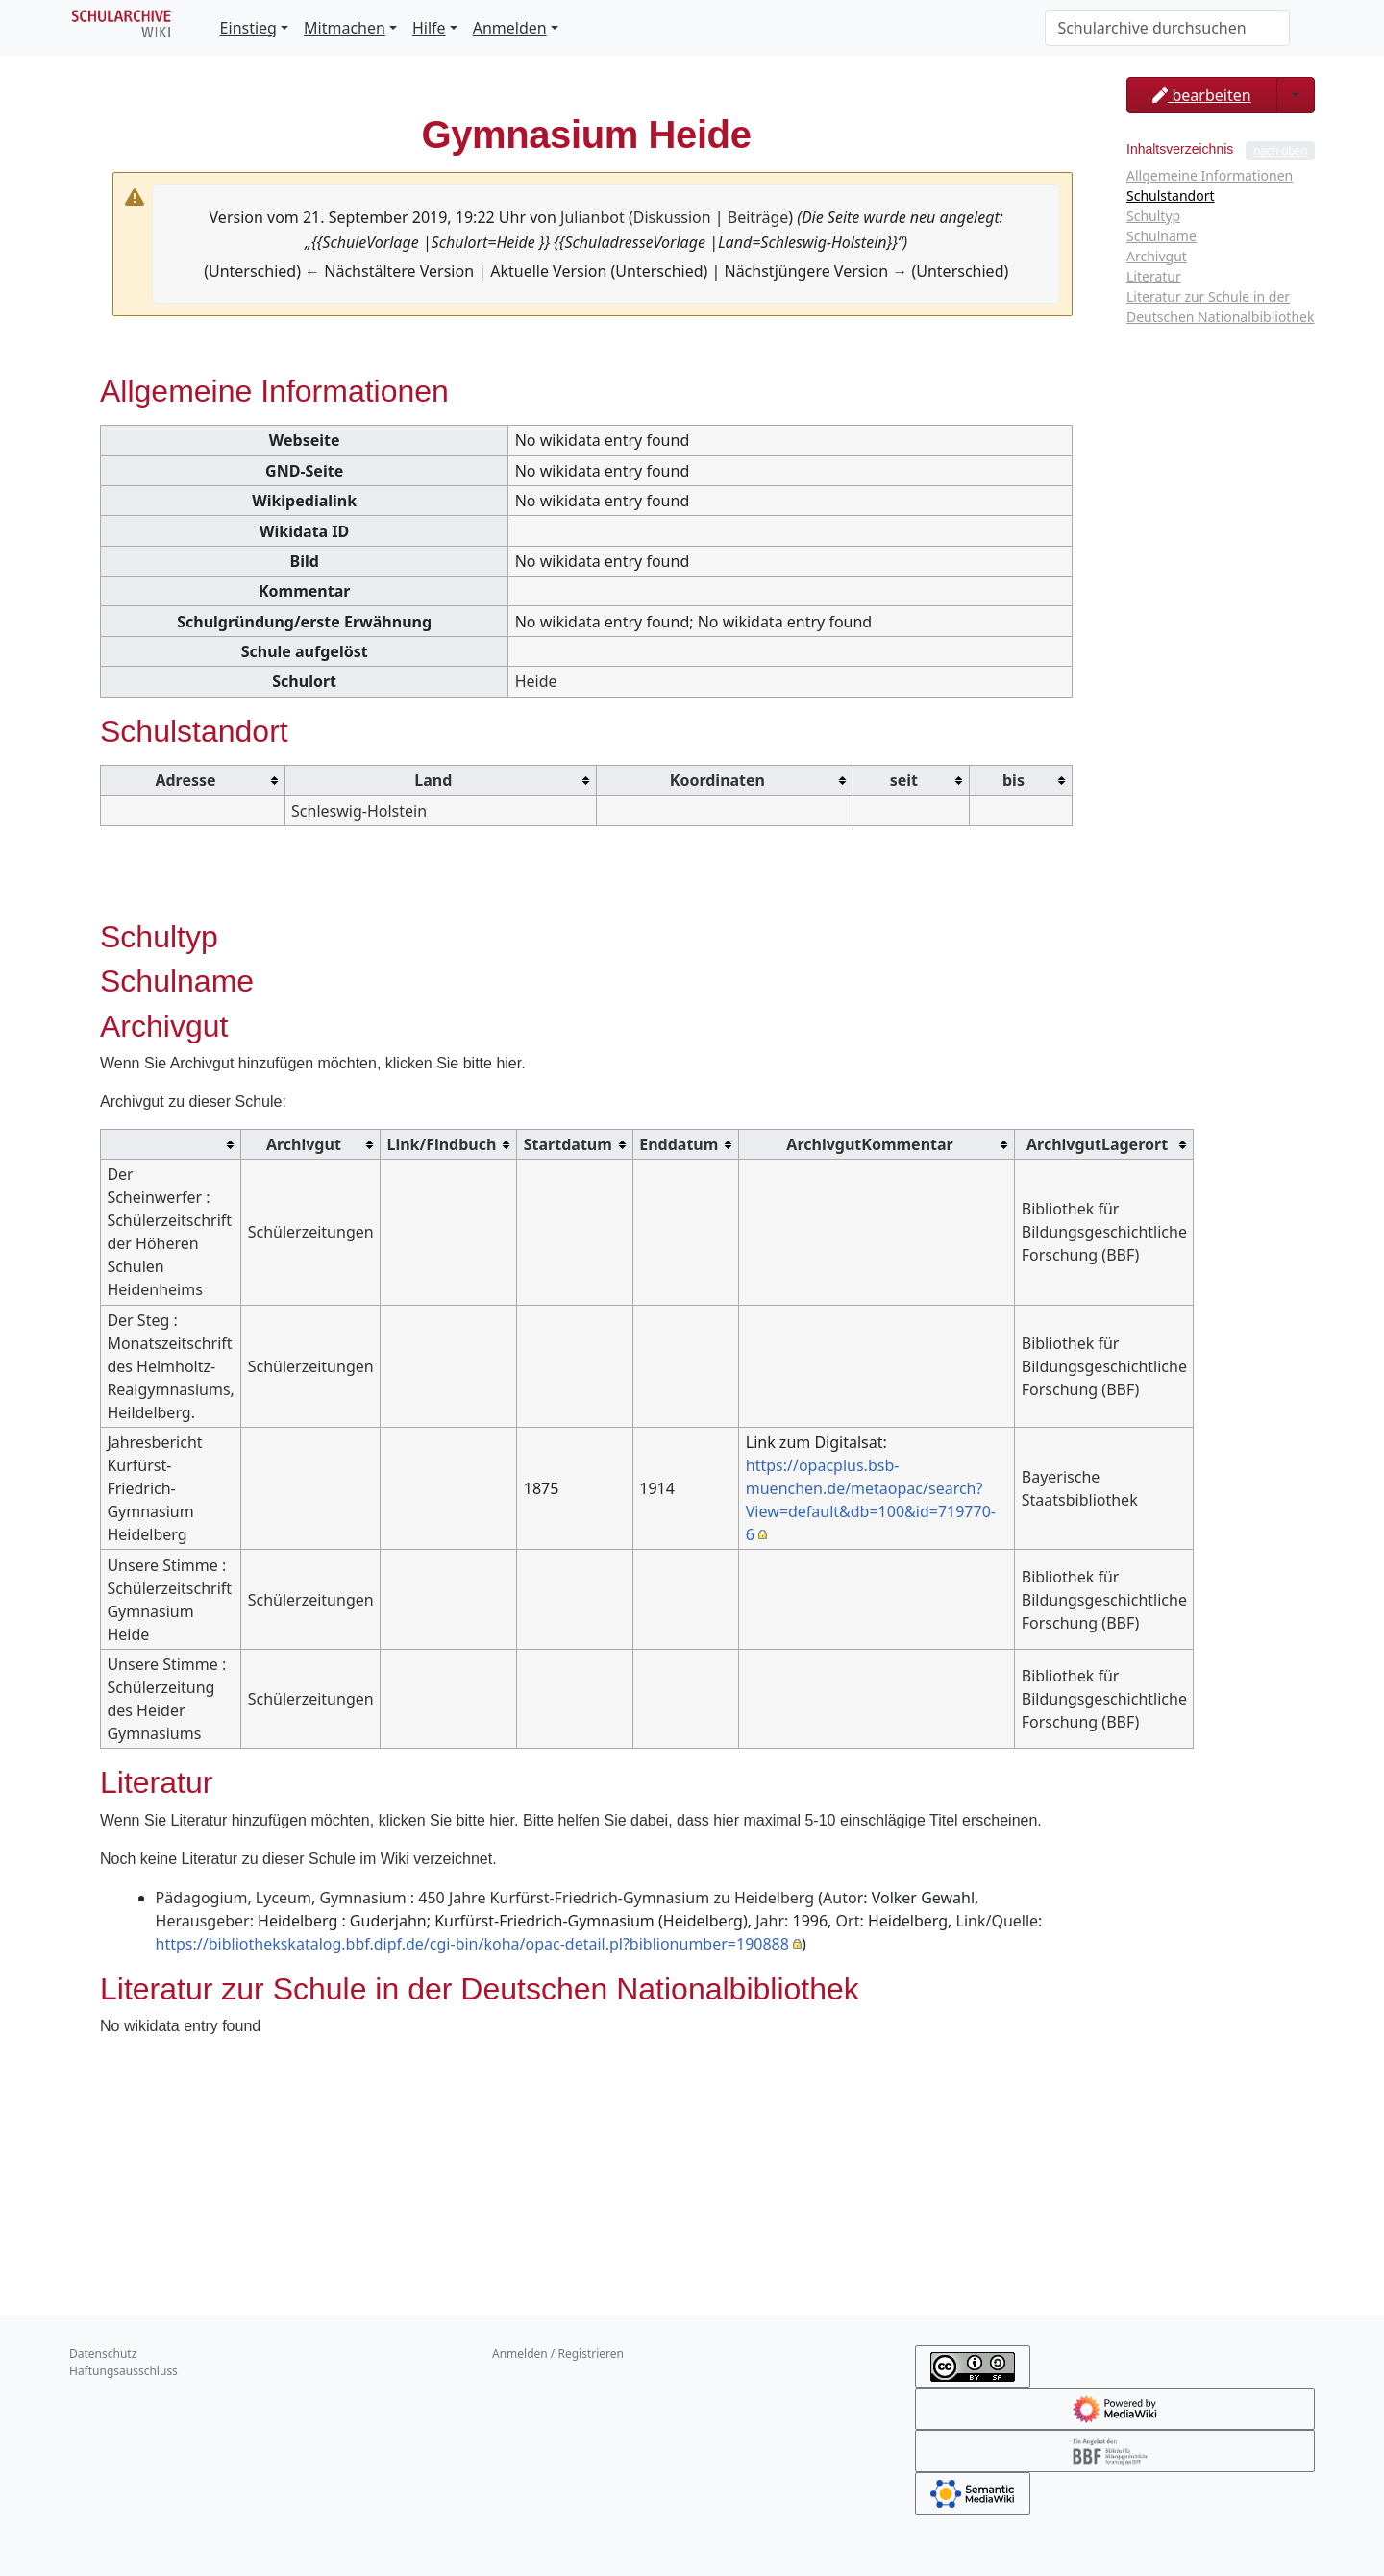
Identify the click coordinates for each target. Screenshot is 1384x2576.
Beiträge (758, 217)
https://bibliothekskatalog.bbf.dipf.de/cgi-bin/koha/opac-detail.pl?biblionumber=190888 (472, 1943)
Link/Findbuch (441, 1144)
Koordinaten (717, 780)
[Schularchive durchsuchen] (1167, 28)
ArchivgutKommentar (869, 1144)
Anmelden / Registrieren (558, 2353)
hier (508, 1063)
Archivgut (303, 1144)
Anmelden (510, 27)
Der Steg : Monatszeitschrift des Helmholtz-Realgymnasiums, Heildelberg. (171, 1366)
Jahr (769, 1920)
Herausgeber (203, 1920)
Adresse (185, 780)
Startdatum (568, 1144)
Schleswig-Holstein (359, 811)
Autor (843, 1897)
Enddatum (678, 1144)
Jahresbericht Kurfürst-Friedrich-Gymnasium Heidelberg (154, 1488)
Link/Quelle (997, 1920)
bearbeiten (1201, 95)
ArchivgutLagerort (1097, 1144)
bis (1013, 780)
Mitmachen (344, 27)
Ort (848, 1920)
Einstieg (248, 27)
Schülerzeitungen (311, 1231)
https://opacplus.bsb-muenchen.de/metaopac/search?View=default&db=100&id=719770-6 (871, 1500)
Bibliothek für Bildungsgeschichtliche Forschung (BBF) (1104, 1231)
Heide (536, 681)
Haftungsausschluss (123, 2371)
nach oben (1280, 151)
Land (433, 780)
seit (904, 780)
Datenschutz (102, 2353)
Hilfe (429, 27)
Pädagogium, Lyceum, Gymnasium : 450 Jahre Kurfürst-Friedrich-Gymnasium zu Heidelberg (485, 1897)
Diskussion (672, 217)
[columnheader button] (193, 780)
